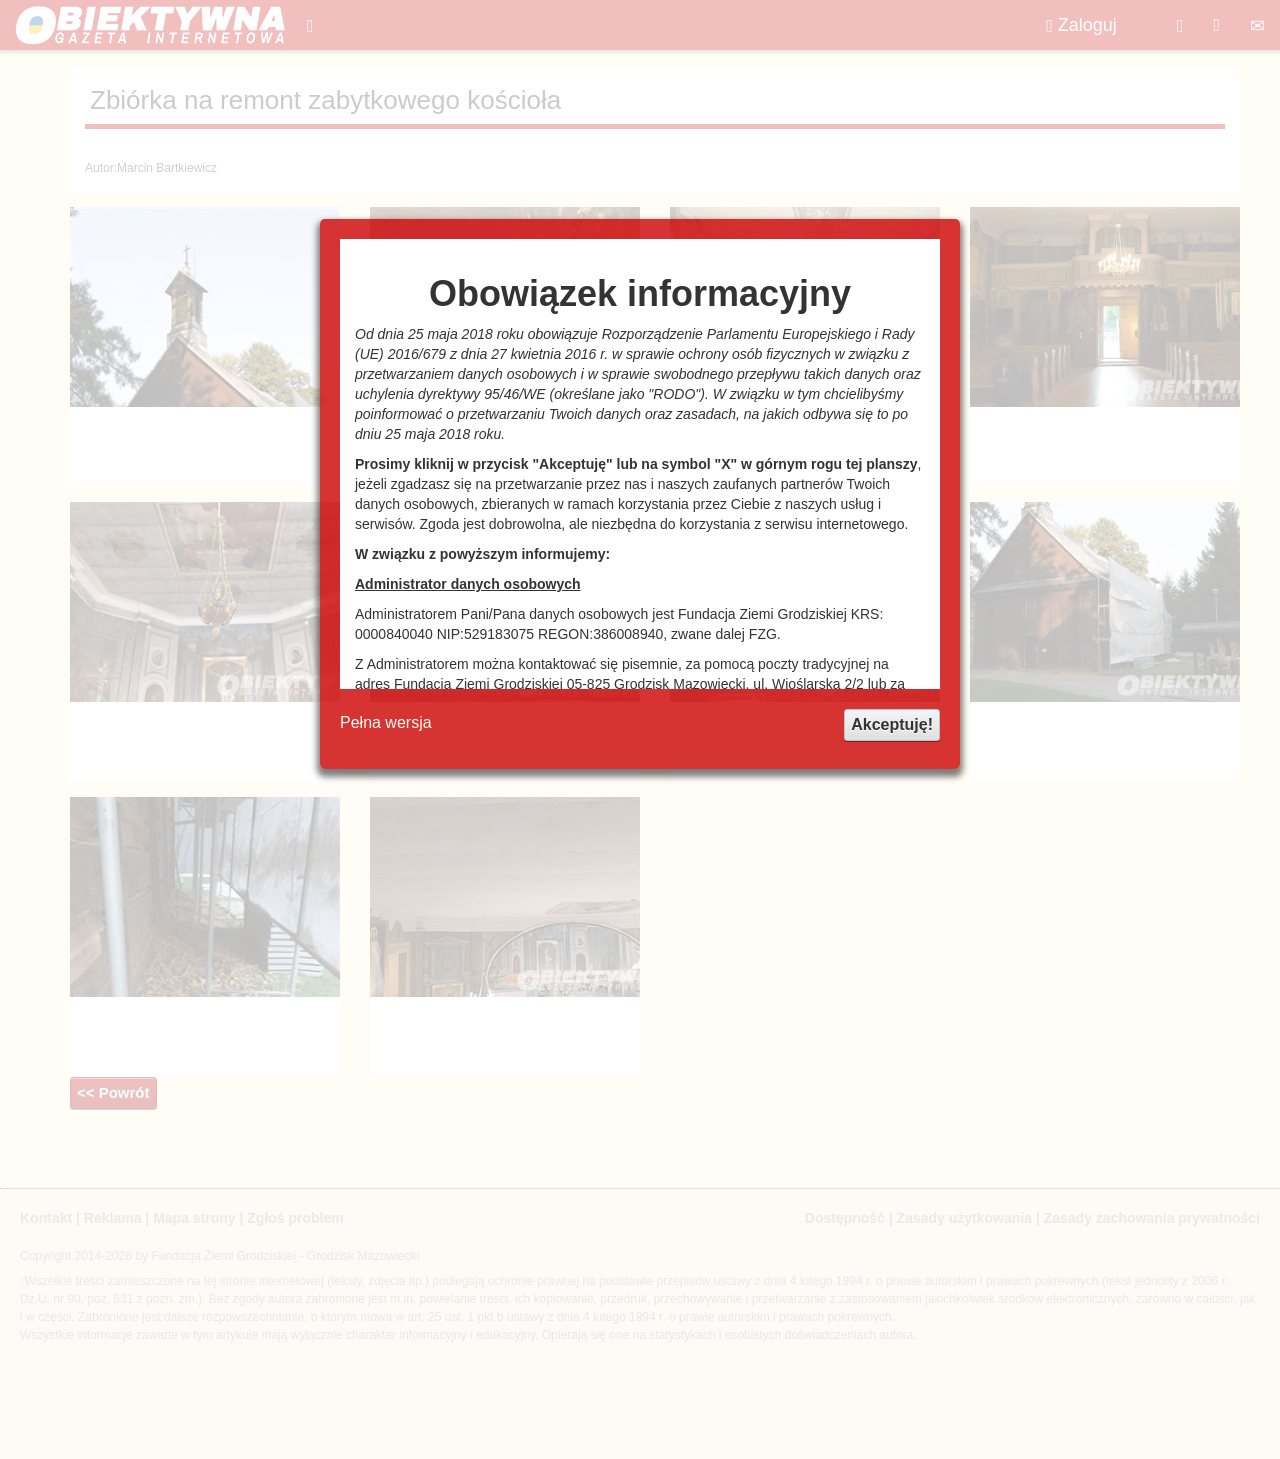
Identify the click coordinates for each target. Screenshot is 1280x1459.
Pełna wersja (386, 722)
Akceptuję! (892, 724)
